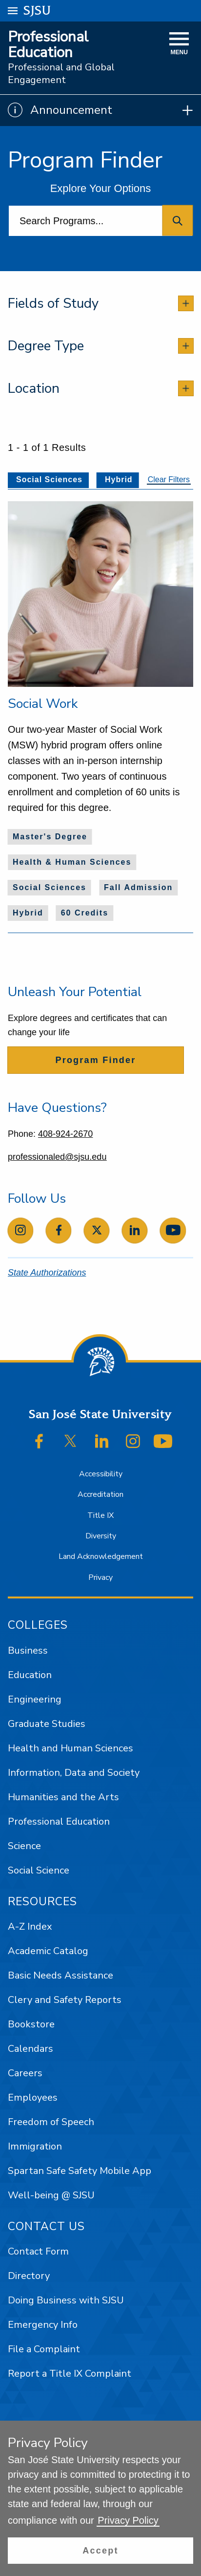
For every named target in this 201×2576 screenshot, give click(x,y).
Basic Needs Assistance (60, 1975)
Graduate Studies (46, 1723)
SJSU (37, 10)
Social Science (38, 1870)
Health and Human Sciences (70, 1748)
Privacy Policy (128, 2520)
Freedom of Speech (51, 2122)
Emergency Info (43, 2324)
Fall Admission (138, 887)
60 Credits (84, 913)
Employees (33, 2097)
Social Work (43, 703)
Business (28, 1650)
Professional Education (48, 45)
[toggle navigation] (179, 43)
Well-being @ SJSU (51, 2195)
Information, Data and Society (74, 1772)
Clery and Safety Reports (64, 1999)
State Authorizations (47, 1272)
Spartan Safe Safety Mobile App (79, 2170)
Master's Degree (50, 836)
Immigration (35, 2146)
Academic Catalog (48, 1951)
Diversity (100, 1536)
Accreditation (100, 1494)
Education (30, 1675)
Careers (25, 2073)
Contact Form (38, 2251)
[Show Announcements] (100, 110)
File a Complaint (44, 2349)
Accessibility (100, 1474)
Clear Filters (169, 479)
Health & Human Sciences (72, 862)
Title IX (100, 1515)
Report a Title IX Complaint (69, 2373)
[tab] (100, 303)
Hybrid (28, 913)
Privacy (100, 1577)
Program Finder (95, 1060)
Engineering (34, 1699)
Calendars (30, 2048)
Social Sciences (49, 887)
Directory (29, 2275)
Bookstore (31, 2024)
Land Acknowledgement (101, 1556)
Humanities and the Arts (63, 1797)
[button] (100, 2550)
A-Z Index (30, 1926)
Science (24, 1845)
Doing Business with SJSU (66, 2300)
